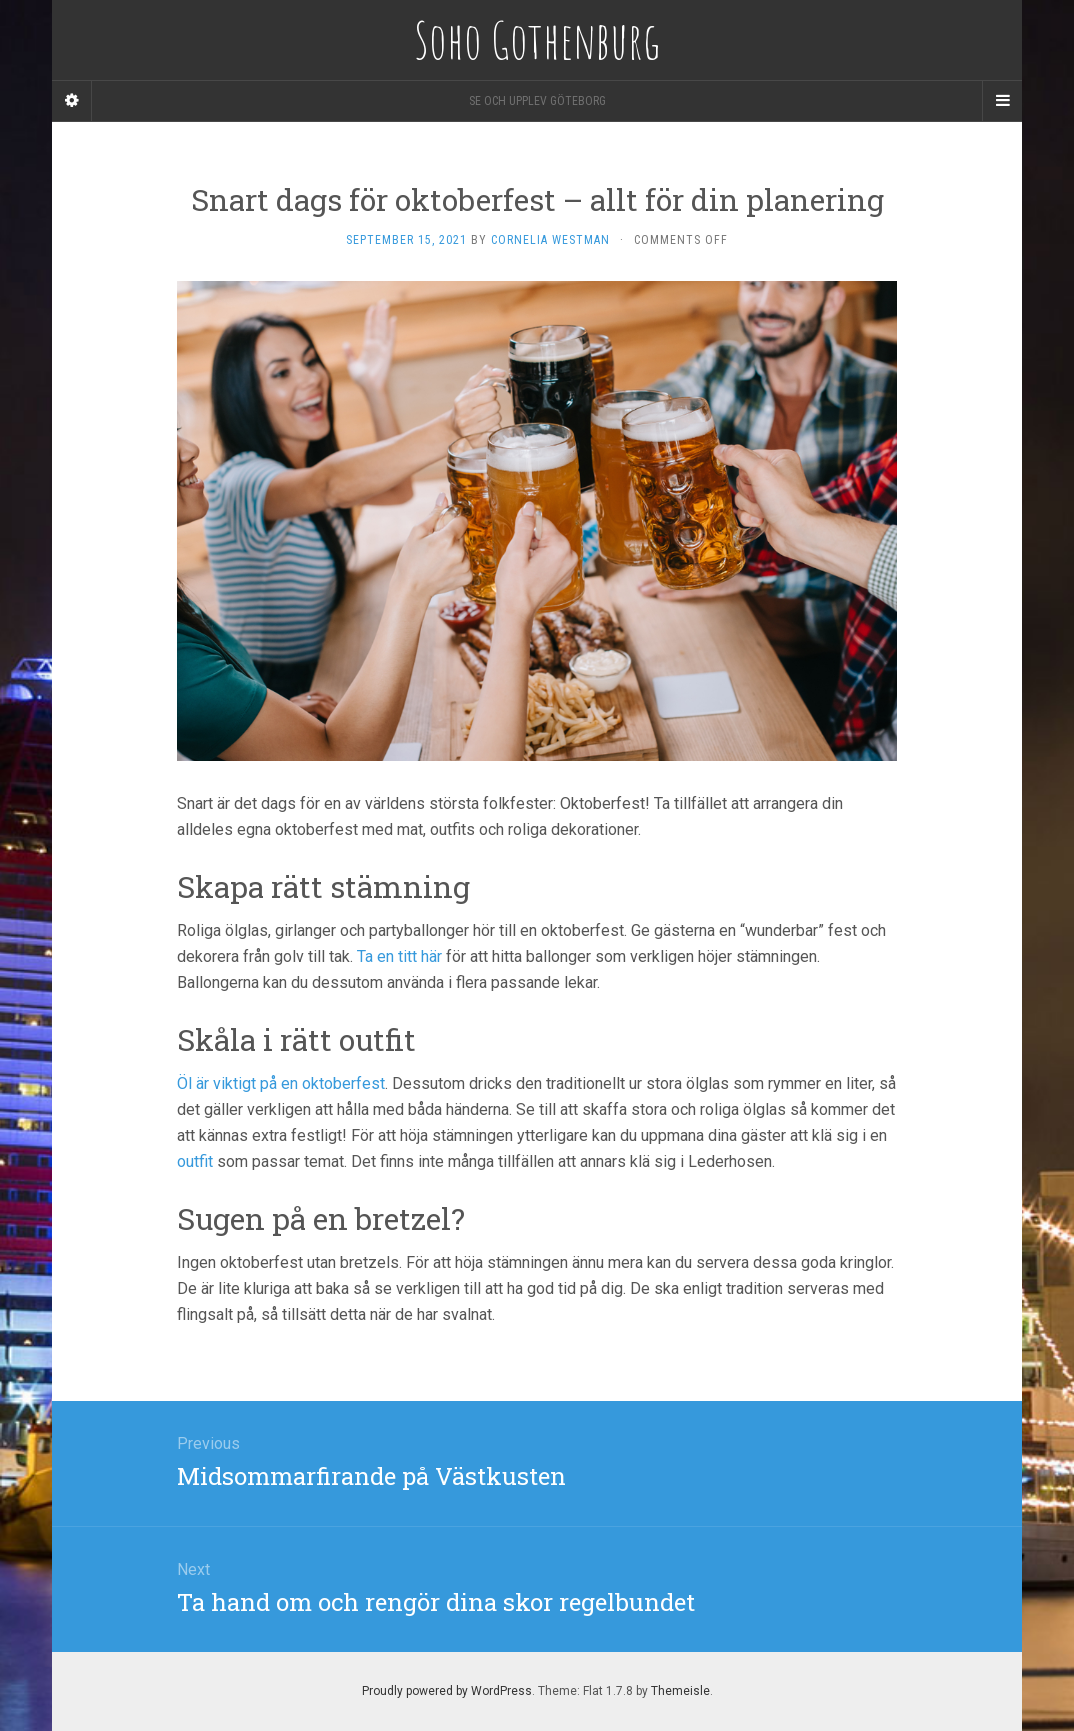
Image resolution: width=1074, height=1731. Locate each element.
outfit (195, 1161)
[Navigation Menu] (1002, 101)
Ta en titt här (399, 956)
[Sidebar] (72, 101)
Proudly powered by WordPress (447, 1691)
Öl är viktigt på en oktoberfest (281, 1083)
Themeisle (680, 1691)
